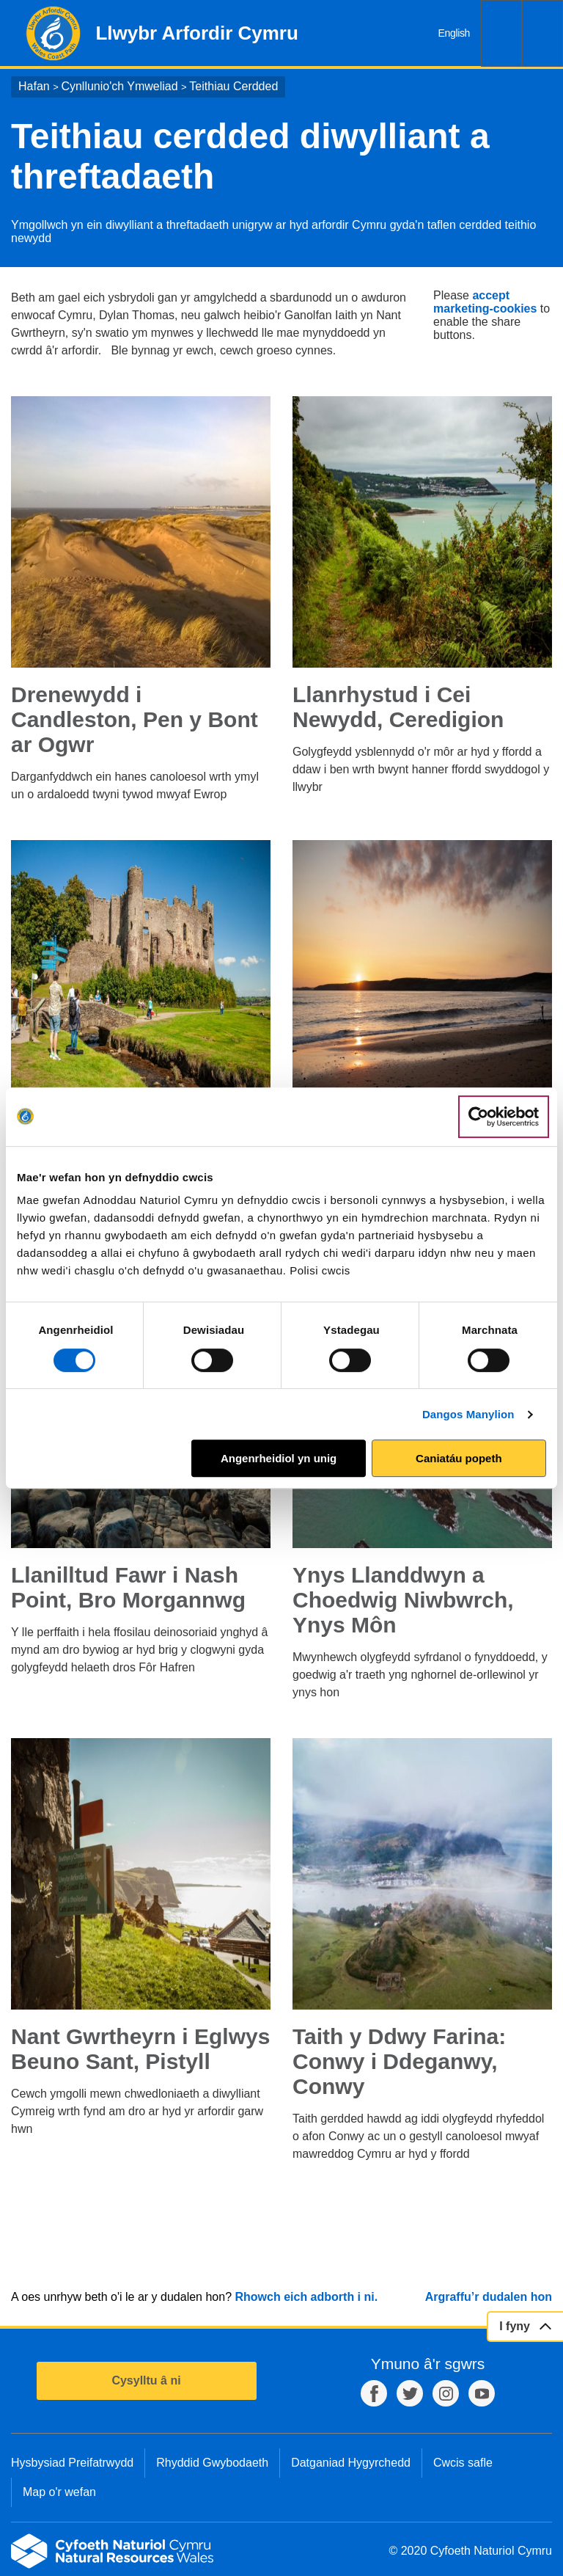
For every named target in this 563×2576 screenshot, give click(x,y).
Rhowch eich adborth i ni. (306, 2297)
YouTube (481, 2393)
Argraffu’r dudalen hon (488, 2297)
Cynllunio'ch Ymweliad (119, 86)
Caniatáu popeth (459, 1458)
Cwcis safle (463, 2462)
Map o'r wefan (59, 2492)
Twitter (410, 2393)
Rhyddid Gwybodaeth (212, 2462)
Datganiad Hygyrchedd (351, 2462)
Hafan (34, 86)
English (454, 33)
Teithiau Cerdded (233, 86)
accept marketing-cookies (485, 302)
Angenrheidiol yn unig (278, 1458)
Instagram (446, 2393)
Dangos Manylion (468, 1414)
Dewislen (542, 33)
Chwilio (501, 33)
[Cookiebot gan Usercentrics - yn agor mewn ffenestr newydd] (503, 1116)
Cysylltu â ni (145, 2380)
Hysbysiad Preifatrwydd (72, 2462)
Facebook (374, 2393)
